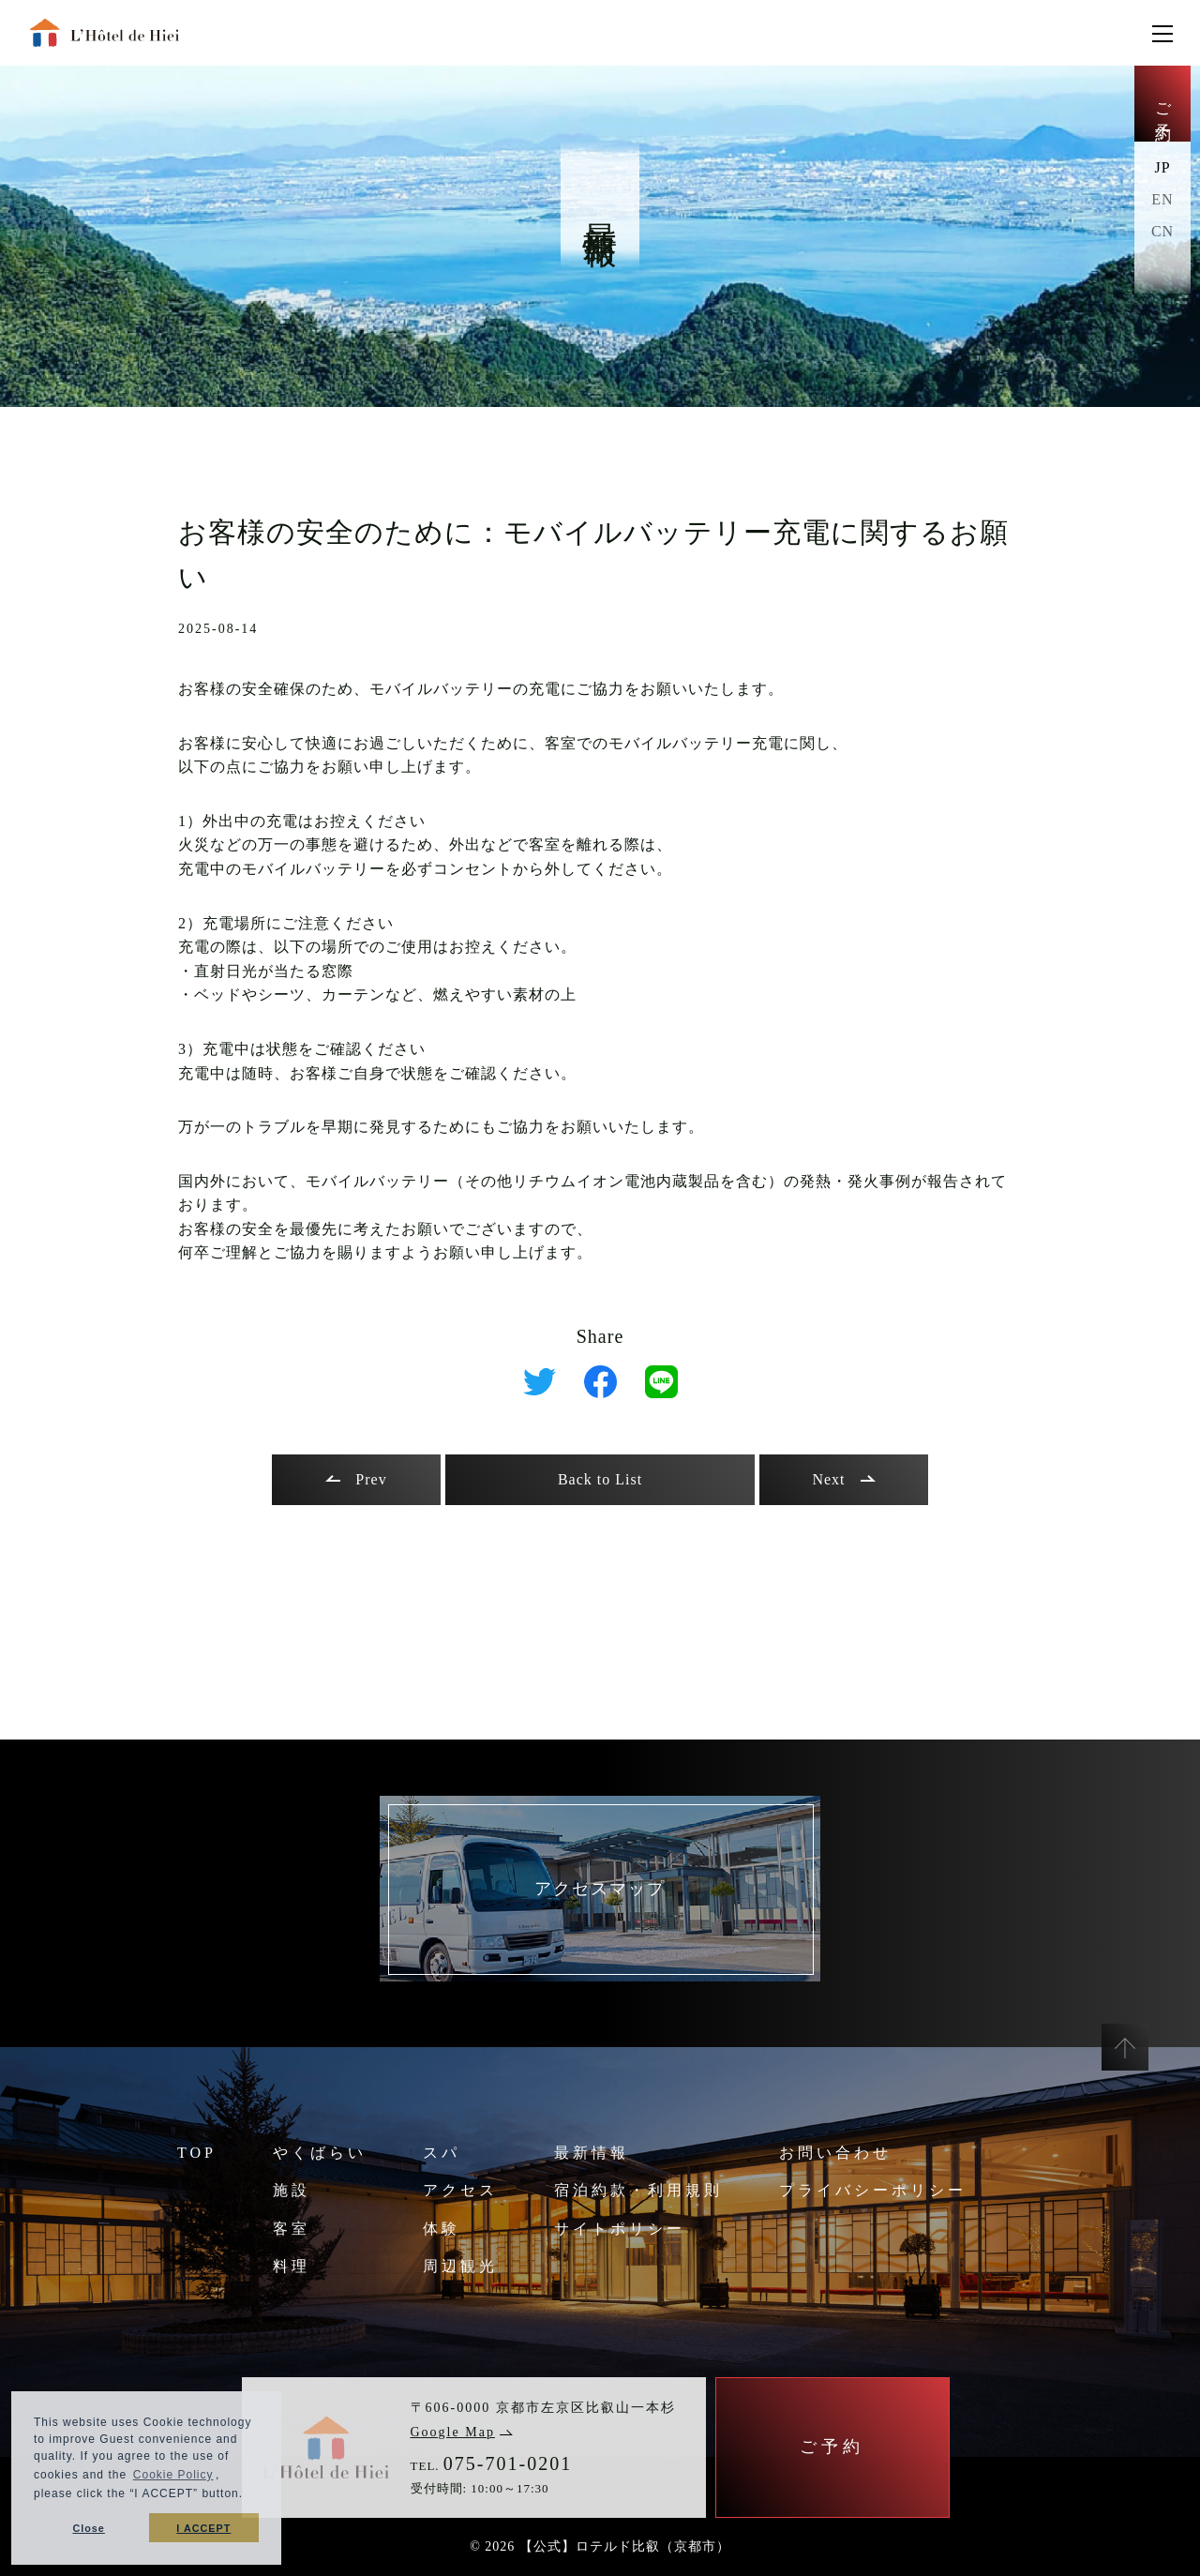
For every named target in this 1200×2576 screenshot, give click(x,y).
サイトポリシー (619, 2229)
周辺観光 (460, 2266)
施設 (291, 2190)
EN (1162, 199)
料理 (291, 2266)
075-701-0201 (507, 2463)
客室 (291, 2229)
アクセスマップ (600, 1888)
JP (1162, 167)
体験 (441, 2229)
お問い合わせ (835, 2153)
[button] (249, 2495)
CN (1162, 231)
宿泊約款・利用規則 (638, 2190)
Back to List (600, 1479)
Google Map (462, 2432)
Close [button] (88, 2528)
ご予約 (1163, 103)
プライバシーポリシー (873, 2190)
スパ (441, 2153)
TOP (197, 2153)
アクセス (460, 2190)
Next (843, 1479)
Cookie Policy (173, 2474)
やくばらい (320, 2153)
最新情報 (591, 2153)
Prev (355, 1479)
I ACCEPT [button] (203, 2528)
